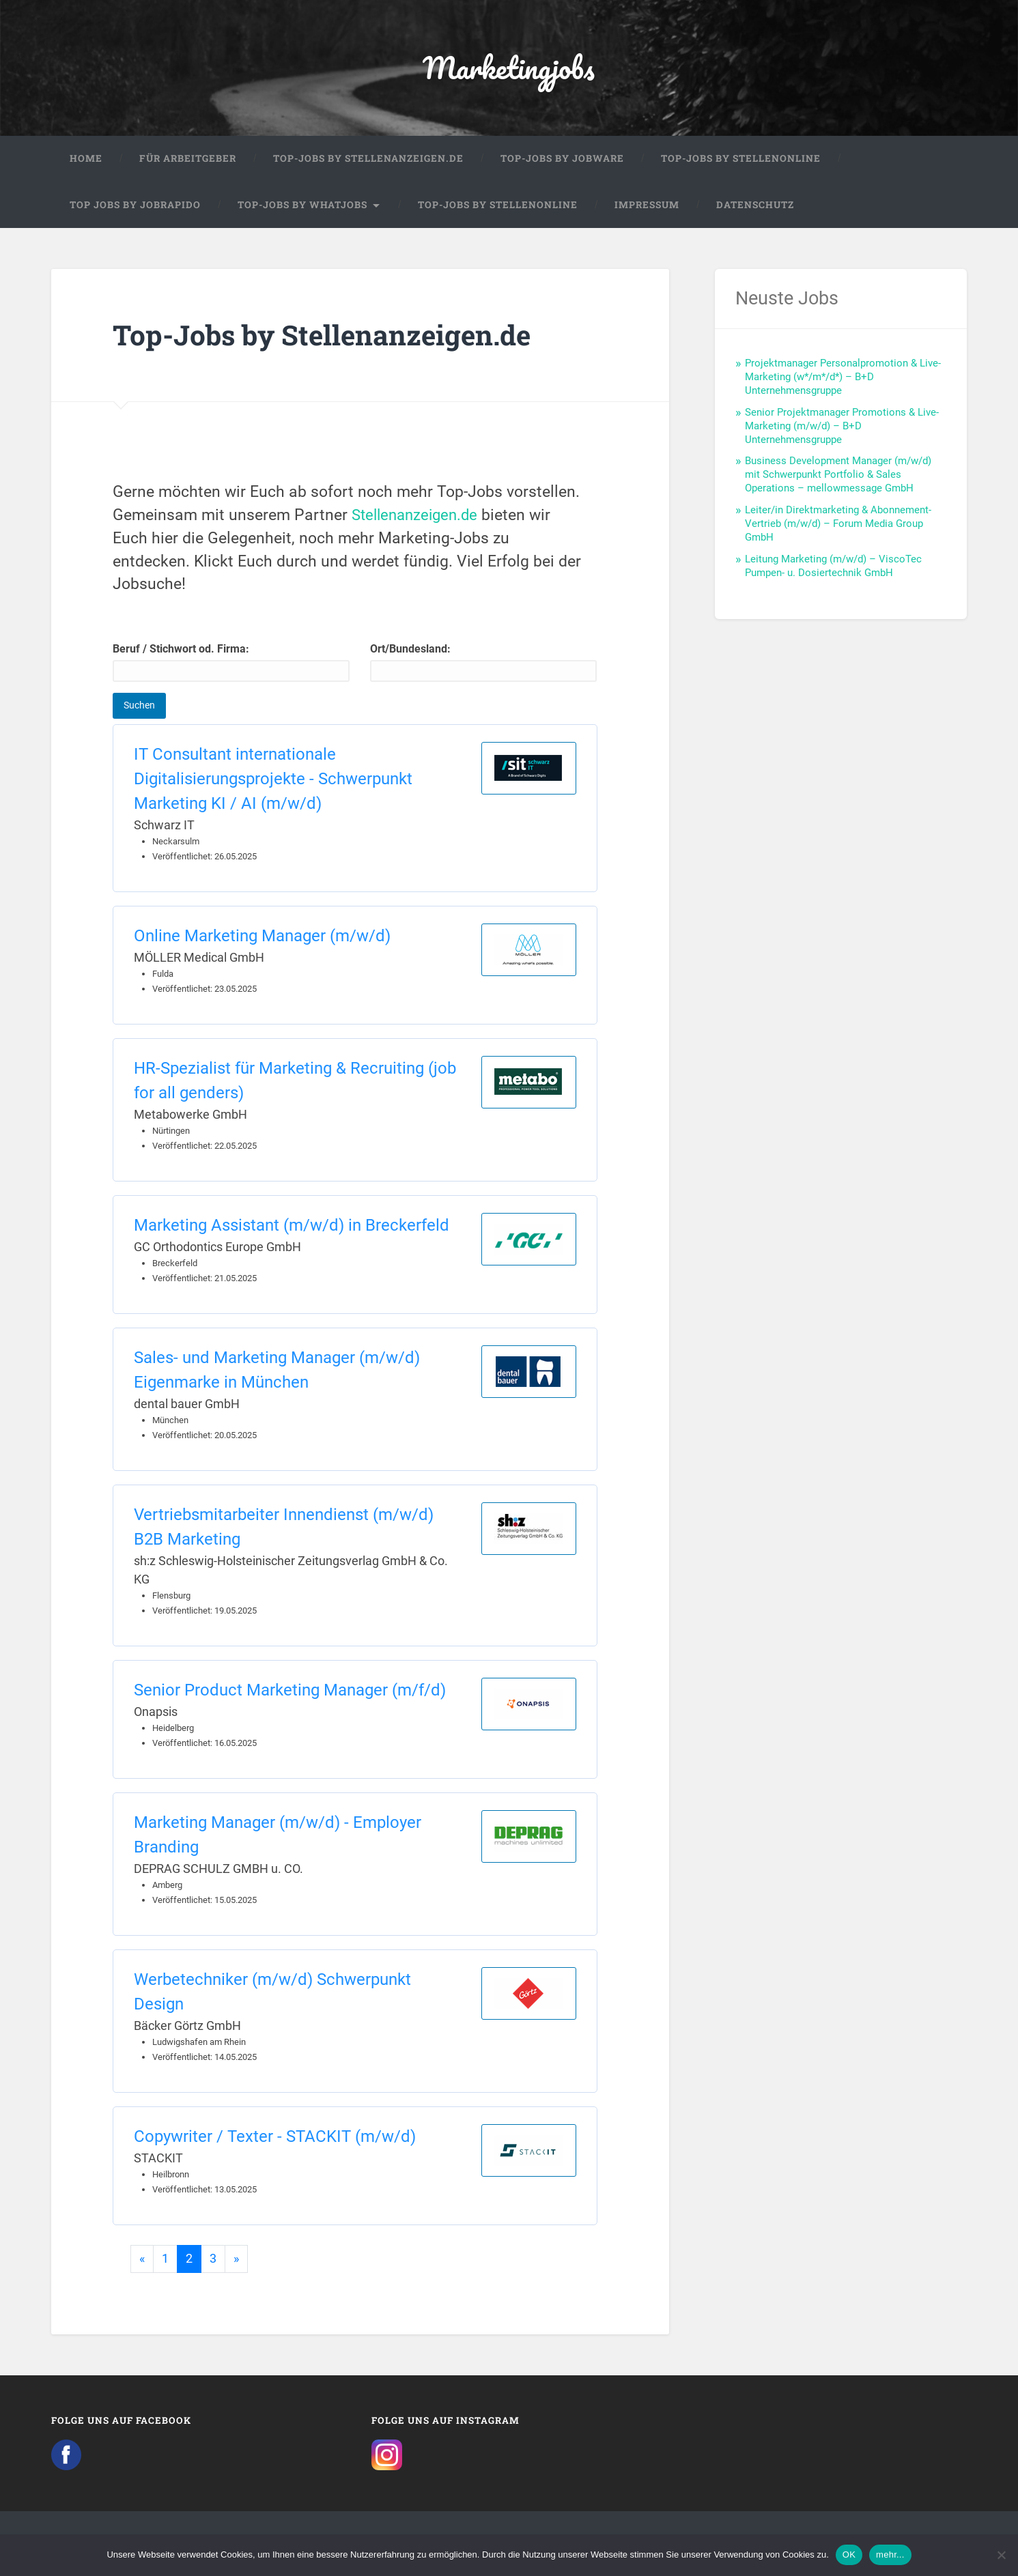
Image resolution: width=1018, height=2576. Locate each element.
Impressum (646, 206)
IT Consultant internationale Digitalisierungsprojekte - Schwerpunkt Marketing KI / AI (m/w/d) (273, 780)
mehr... (890, 2554)
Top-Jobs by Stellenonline (741, 160)
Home (86, 160)
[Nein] (1001, 2555)
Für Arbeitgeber (187, 160)
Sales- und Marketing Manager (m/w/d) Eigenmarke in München (277, 1371)
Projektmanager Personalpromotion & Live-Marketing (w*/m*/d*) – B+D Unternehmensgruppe (843, 378)
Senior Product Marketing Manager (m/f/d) (290, 1691)
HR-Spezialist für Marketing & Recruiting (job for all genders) (295, 1082)
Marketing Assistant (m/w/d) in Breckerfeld (291, 1226)
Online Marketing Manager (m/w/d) (262, 937)
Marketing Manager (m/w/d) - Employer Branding (277, 1836)
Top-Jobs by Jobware (562, 160)
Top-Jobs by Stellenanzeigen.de (368, 160)
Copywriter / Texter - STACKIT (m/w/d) (275, 2137)
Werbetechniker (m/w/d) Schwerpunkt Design (272, 1993)
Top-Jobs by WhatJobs (302, 206)
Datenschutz (755, 206)
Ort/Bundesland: (483, 664)
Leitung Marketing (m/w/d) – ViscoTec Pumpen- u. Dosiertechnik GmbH (833, 567)
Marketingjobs (509, 68)
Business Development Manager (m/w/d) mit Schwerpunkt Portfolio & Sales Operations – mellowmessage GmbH (838, 476)
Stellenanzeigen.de (418, 516)
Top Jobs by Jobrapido (135, 206)
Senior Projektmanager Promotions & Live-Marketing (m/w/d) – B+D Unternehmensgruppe (842, 427)
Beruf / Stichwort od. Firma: (231, 664)
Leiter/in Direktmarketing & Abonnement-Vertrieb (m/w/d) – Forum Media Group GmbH (838, 525)
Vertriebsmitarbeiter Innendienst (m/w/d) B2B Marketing (284, 1528)
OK (849, 2554)
